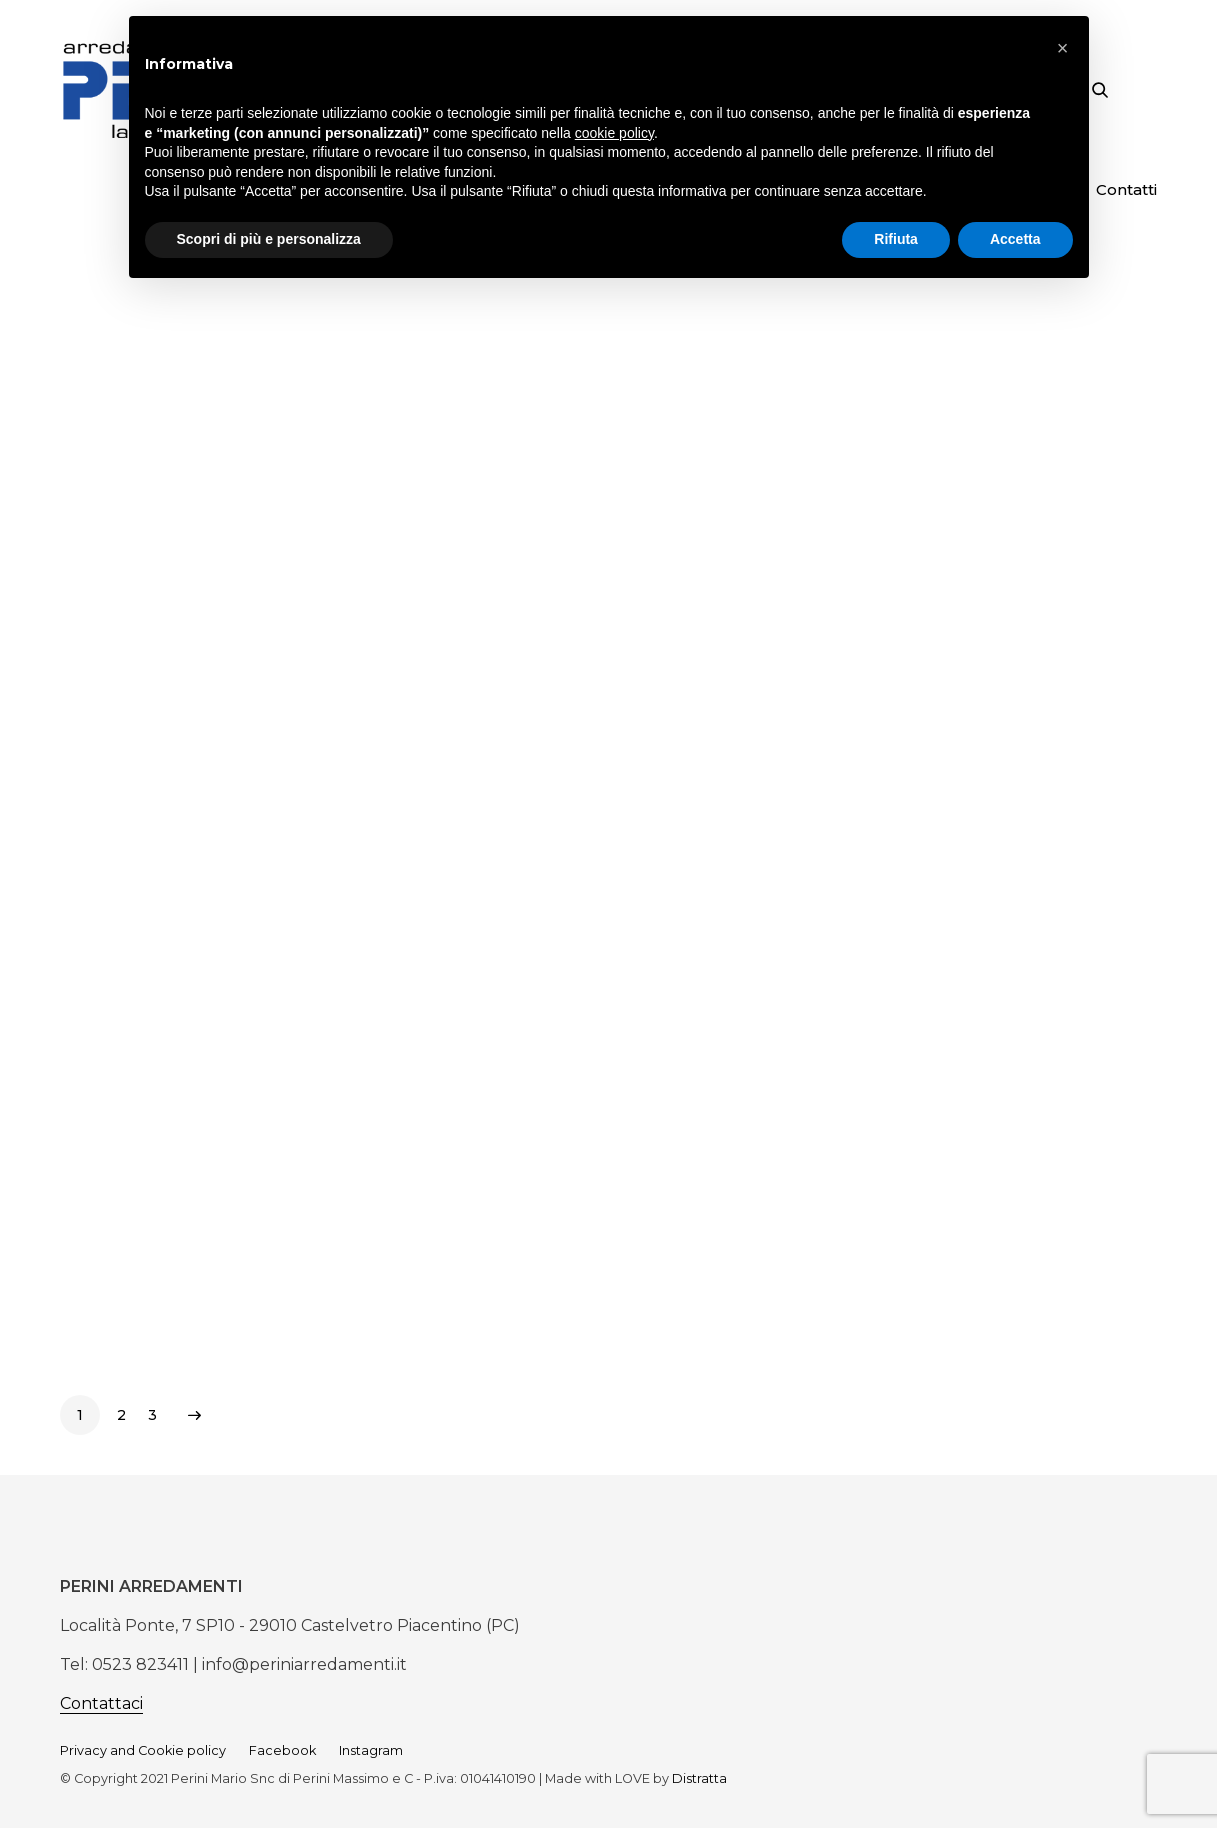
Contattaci (101, 1703)
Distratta (699, 1778)
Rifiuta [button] (896, 239)
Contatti (1126, 189)
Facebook (282, 1750)
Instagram (371, 1750)
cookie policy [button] (614, 133)
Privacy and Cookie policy (143, 1750)
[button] (1063, 48)
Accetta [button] (1015, 239)
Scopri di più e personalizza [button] (269, 239)
